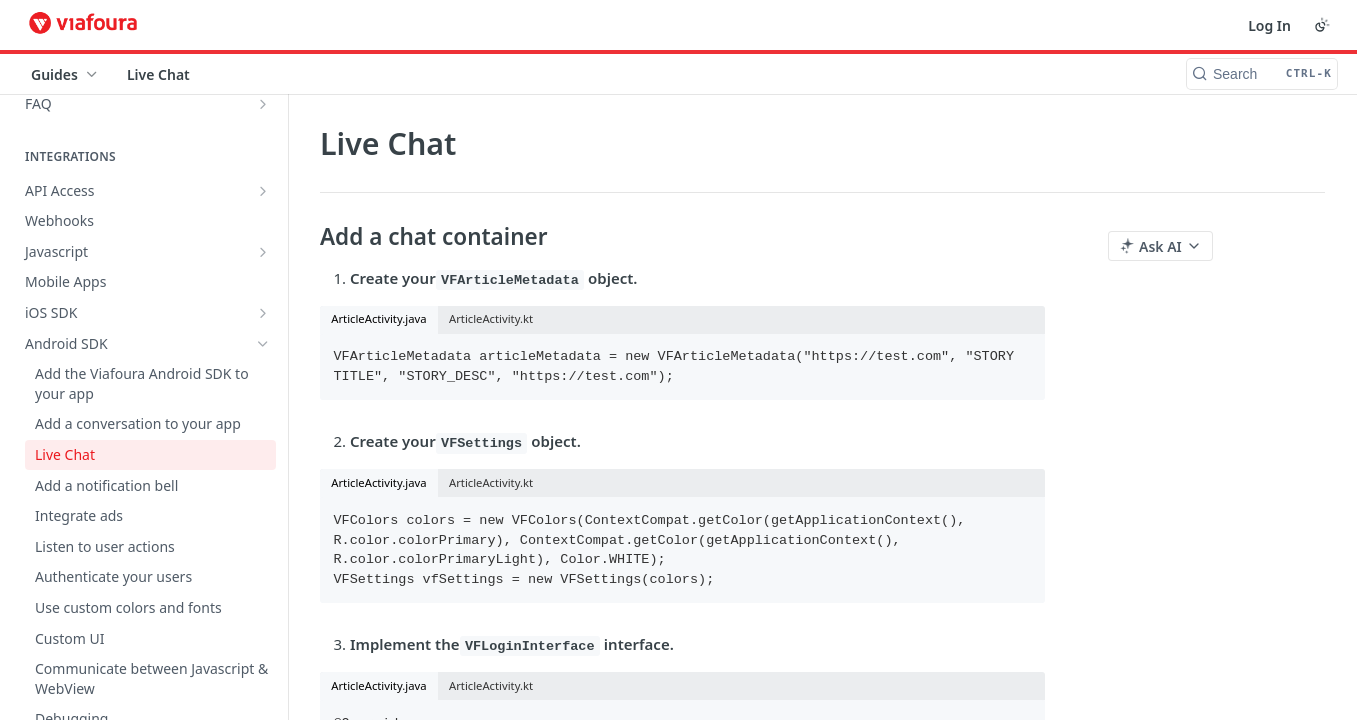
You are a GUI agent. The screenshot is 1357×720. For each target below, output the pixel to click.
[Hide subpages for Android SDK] (263, 344)
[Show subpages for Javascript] (263, 252)
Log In (1269, 25)
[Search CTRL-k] (1262, 74)
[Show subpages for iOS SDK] (263, 313)
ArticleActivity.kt (491, 318)
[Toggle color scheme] (1322, 25)
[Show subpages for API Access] (263, 191)
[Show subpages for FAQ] (263, 104)
